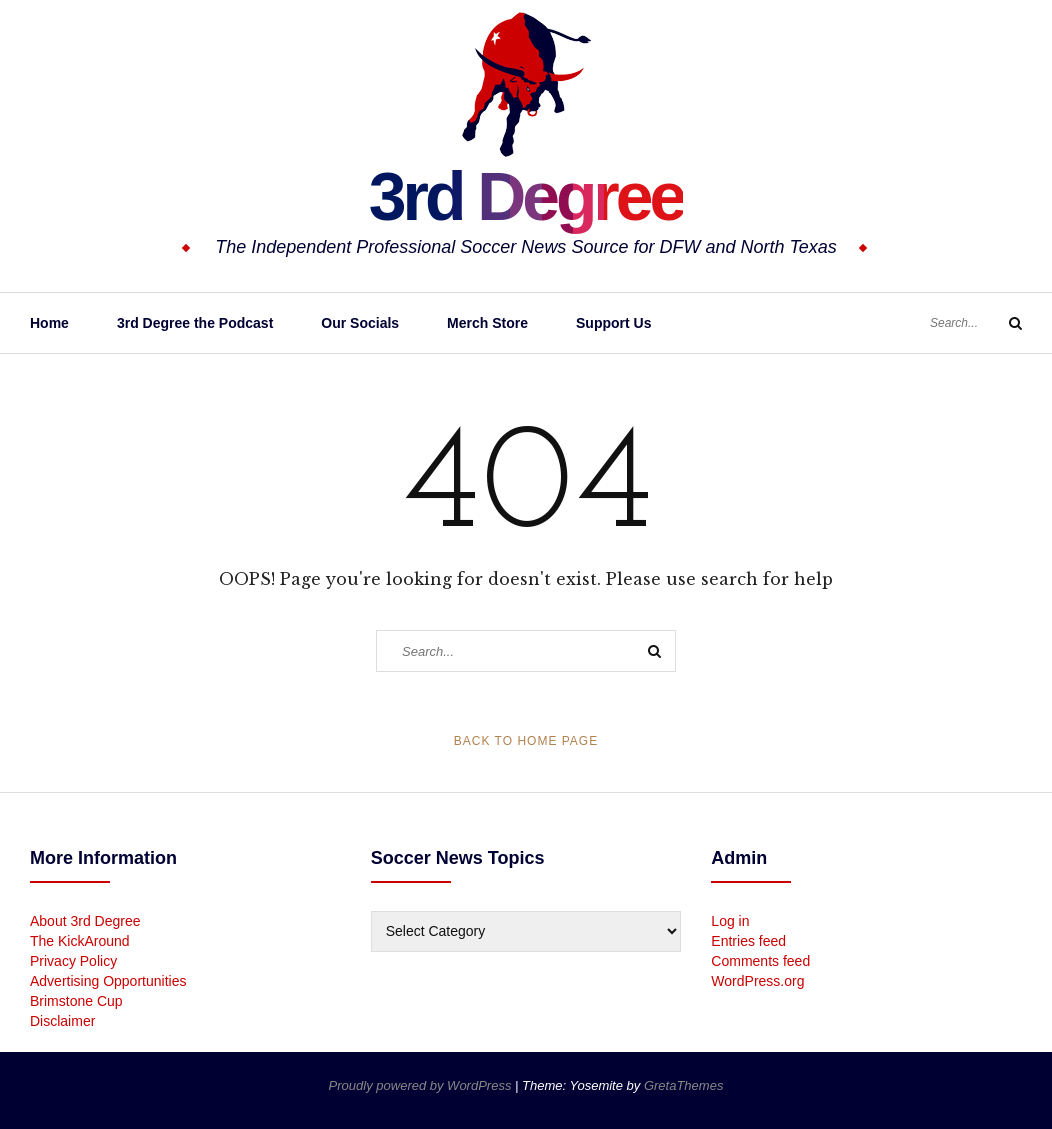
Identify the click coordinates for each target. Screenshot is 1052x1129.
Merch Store (487, 323)
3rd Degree (525, 195)
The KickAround (80, 941)
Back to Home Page (526, 741)
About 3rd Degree (85, 921)
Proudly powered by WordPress (422, 1085)
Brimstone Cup (76, 1001)
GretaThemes (683, 1085)
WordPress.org (757, 981)
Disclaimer (62, 1021)
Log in (730, 921)
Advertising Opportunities (108, 981)
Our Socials (360, 323)
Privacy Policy (73, 961)
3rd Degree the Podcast (195, 323)
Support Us (613, 323)
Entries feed (748, 941)
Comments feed (760, 961)
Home (49, 323)
